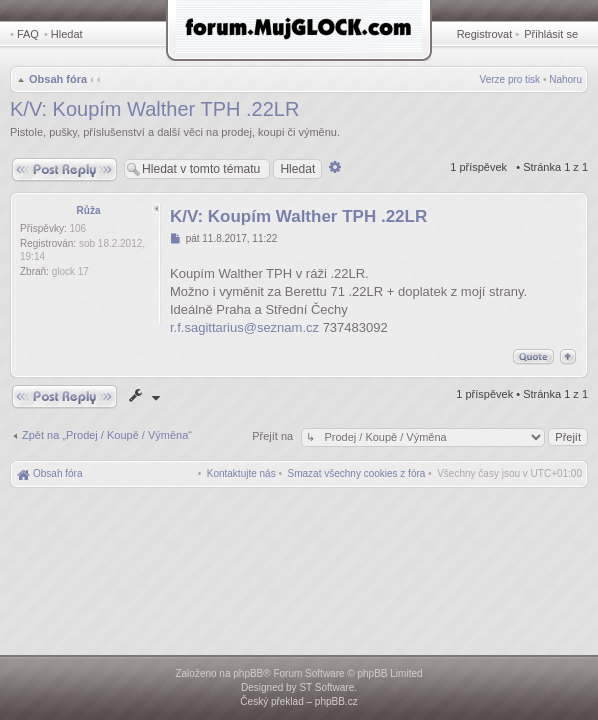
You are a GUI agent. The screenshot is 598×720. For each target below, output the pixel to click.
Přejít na (274, 436)
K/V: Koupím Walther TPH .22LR (154, 109)
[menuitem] (357, 473)
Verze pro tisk (510, 79)
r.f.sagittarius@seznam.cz (244, 327)
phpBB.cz (336, 701)
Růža (89, 210)
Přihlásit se (551, 34)
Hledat (67, 34)
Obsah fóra (58, 79)
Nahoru (565, 79)
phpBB (248, 673)
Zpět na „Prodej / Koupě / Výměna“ (107, 435)
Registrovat (485, 34)
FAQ (28, 34)
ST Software (326, 687)
